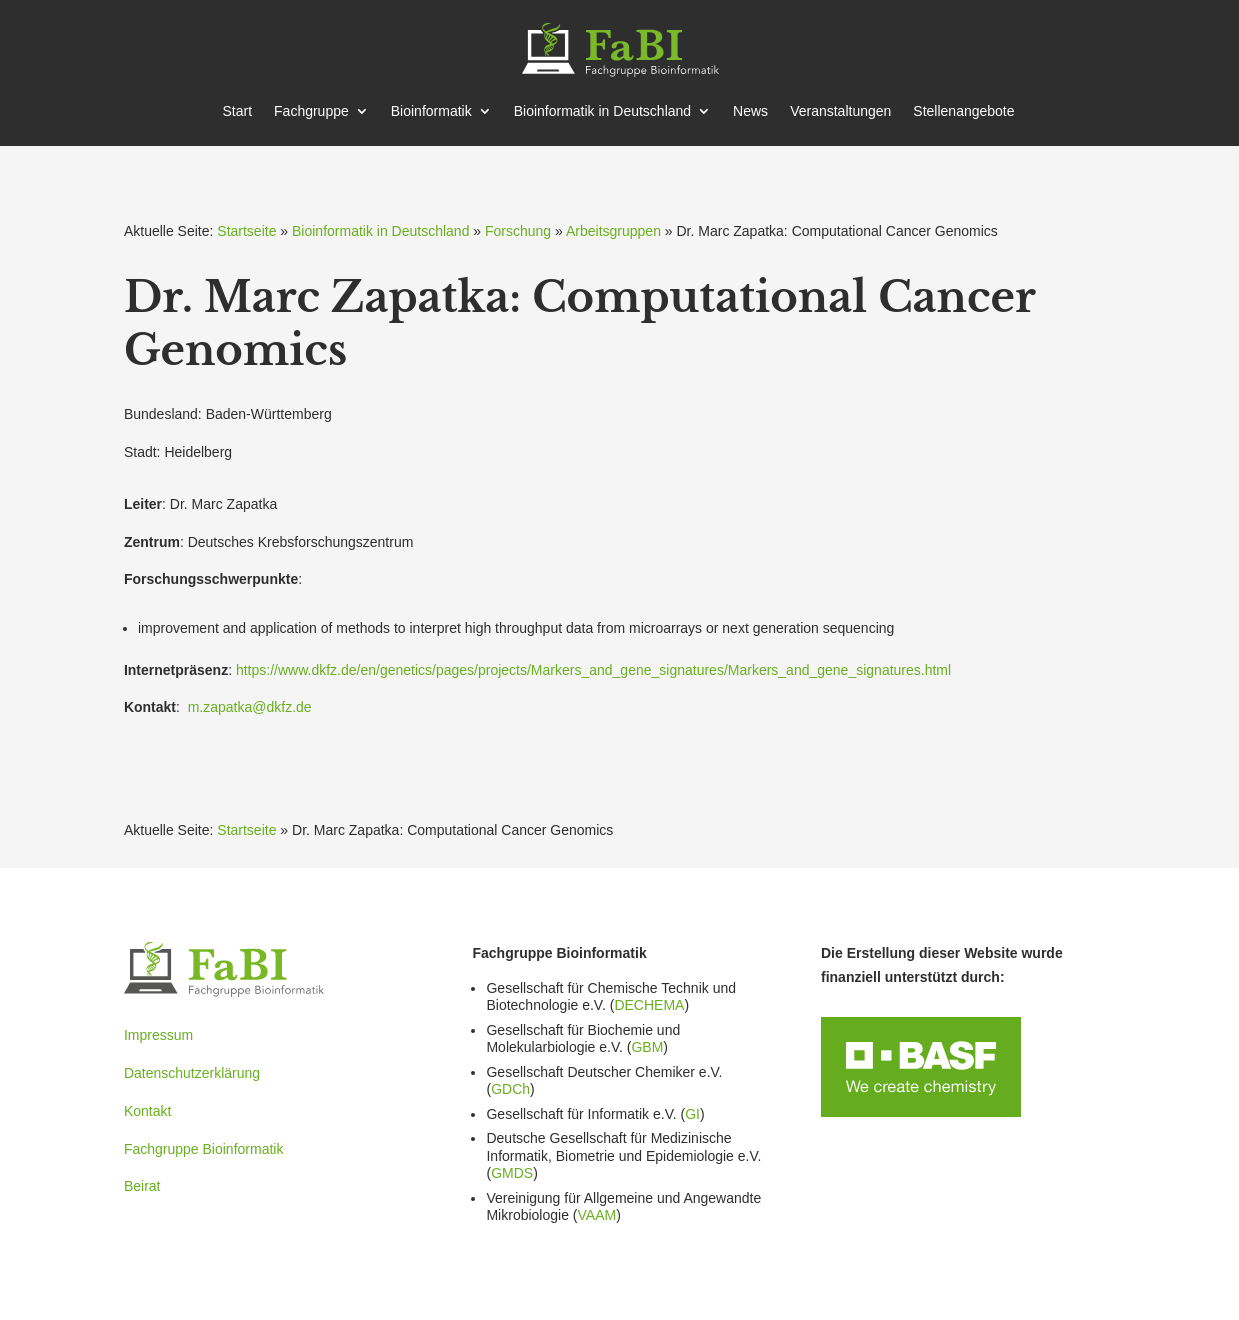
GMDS (512, 1173)
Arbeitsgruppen (613, 231)
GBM (647, 1047)
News (750, 111)
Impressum (158, 1035)
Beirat (142, 1186)
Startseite (246, 231)
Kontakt (147, 1111)
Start (237, 111)
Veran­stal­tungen (840, 111)
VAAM (597, 1215)
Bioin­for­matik (431, 111)
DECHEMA (649, 1005)
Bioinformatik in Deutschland (380, 231)
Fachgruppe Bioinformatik (204, 1149)
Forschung (518, 231)
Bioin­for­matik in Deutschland (602, 111)
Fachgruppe (311, 111)
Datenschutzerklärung (192, 1073)
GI (692, 1114)
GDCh (510, 1089)
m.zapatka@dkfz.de (250, 707)
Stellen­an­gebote (963, 111)
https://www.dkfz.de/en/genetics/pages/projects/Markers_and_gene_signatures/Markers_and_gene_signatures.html (593, 670)
